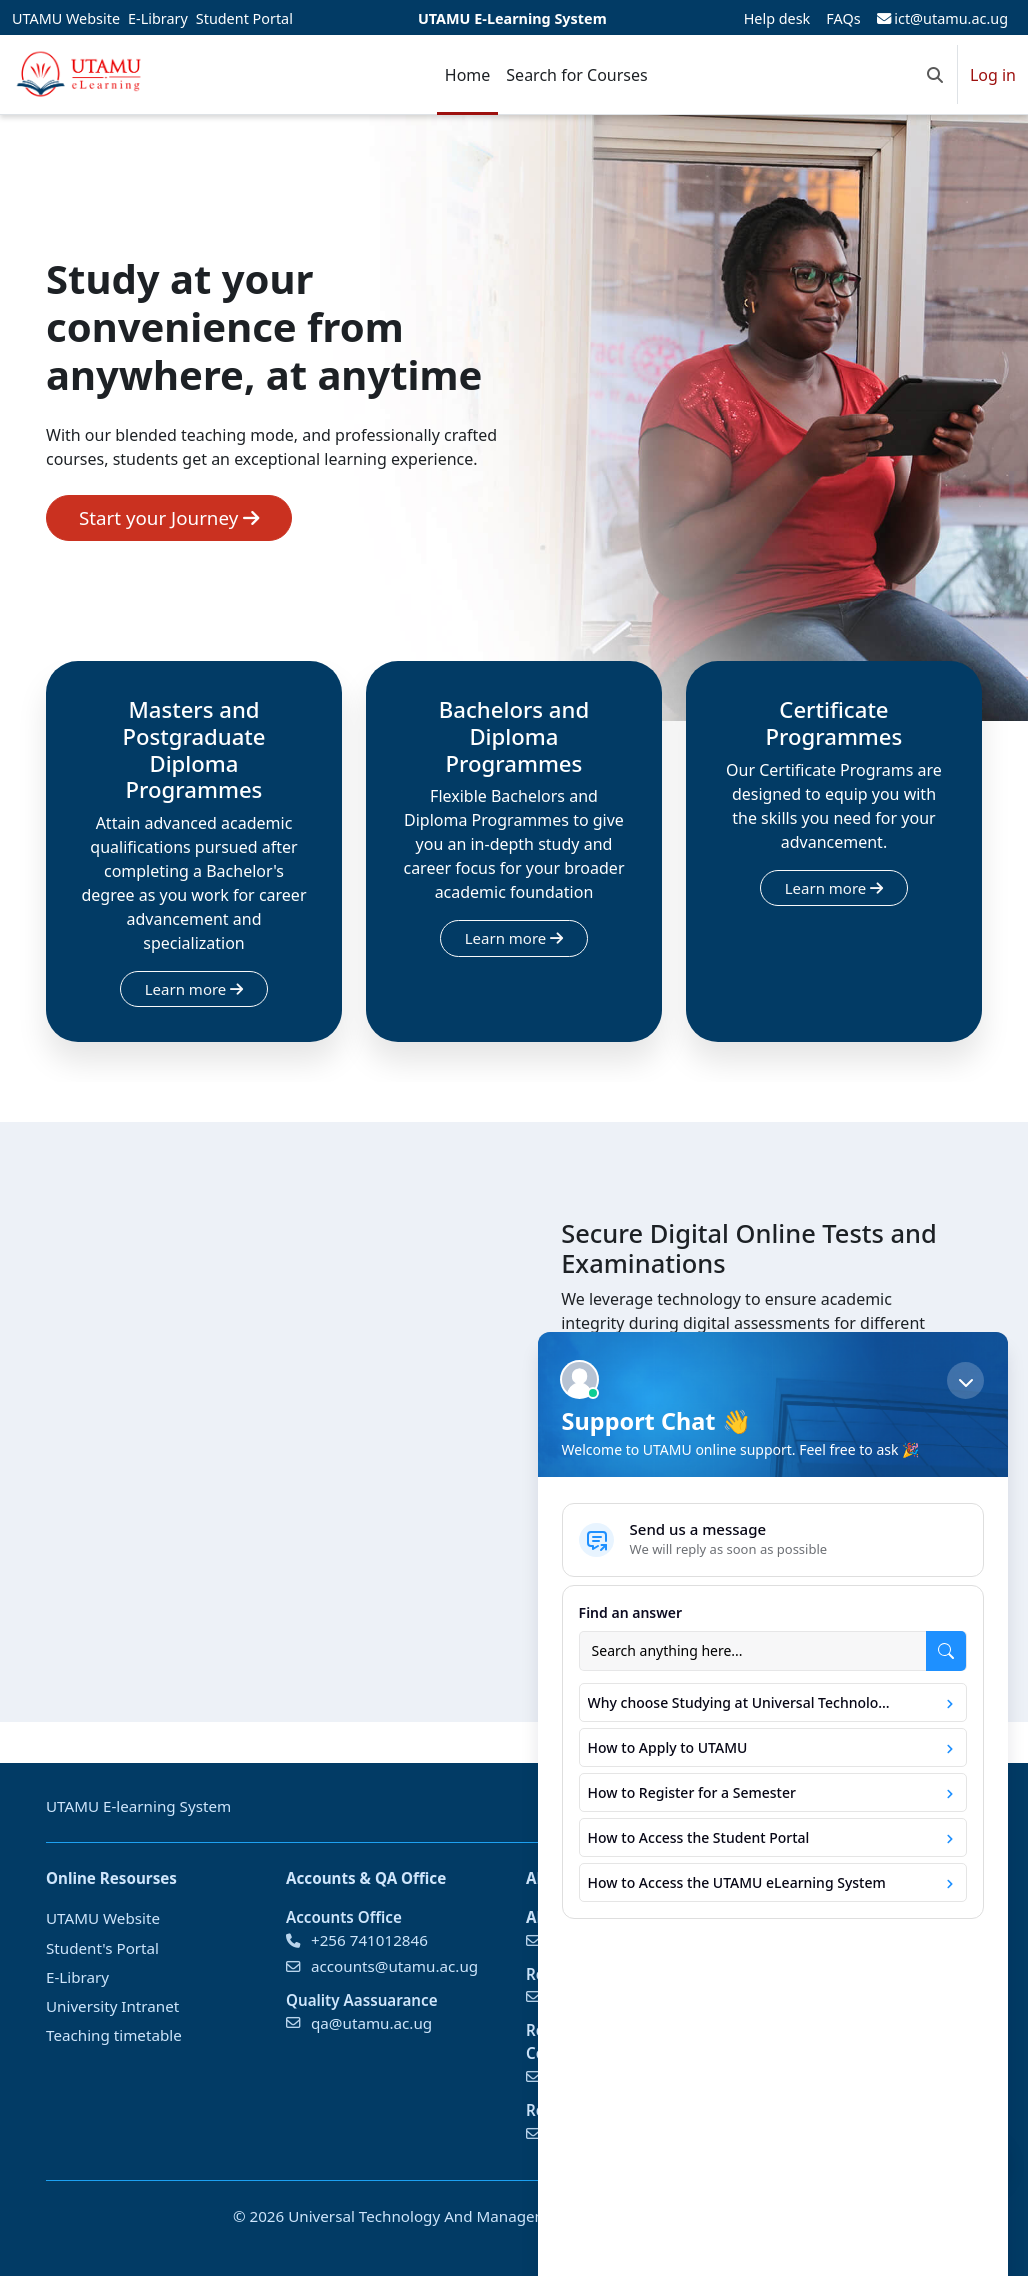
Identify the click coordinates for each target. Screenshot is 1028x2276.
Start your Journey (169, 517)
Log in (993, 75)
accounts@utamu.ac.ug (394, 1966)
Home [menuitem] (468, 75)
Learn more (194, 989)
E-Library (158, 18)
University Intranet (112, 2006)
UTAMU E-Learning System (512, 18)
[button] (935, 74)
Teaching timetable (114, 2035)
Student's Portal (102, 1948)
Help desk (777, 18)
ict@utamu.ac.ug (942, 18)
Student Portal (244, 18)
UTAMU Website (66, 18)
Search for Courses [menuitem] (576, 75)
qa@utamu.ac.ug (371, 2022)
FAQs (843, 18)
